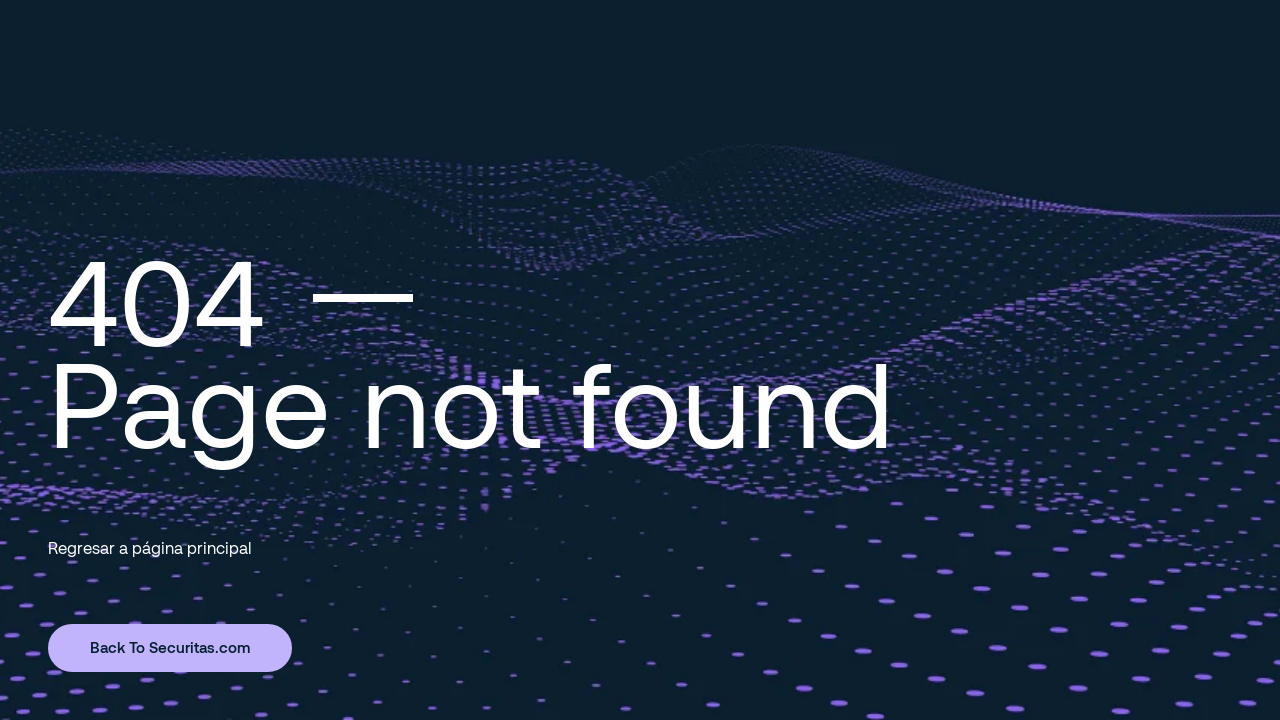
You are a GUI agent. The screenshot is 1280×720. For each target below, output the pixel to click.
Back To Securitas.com (170, 647)
